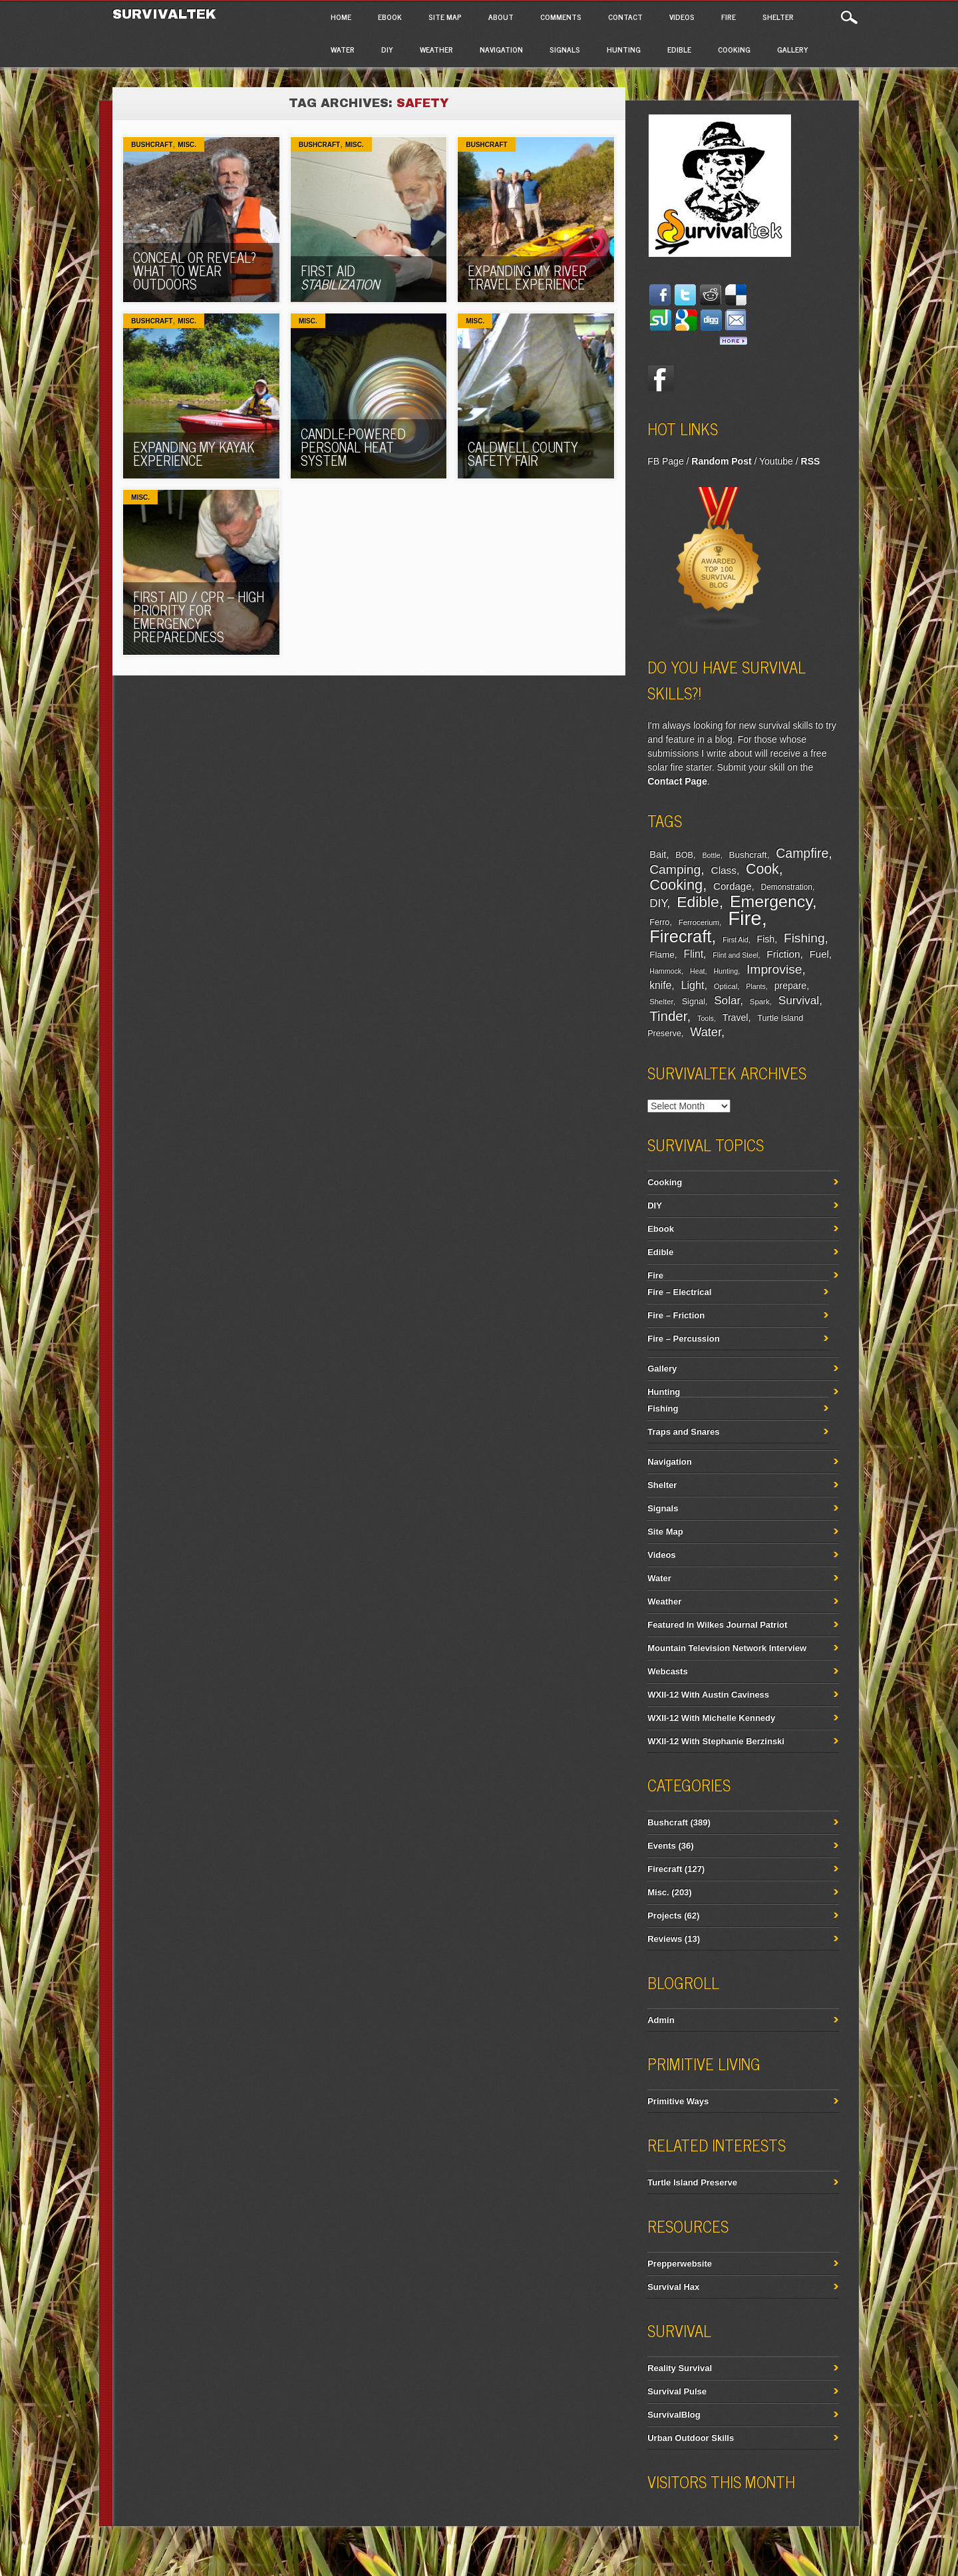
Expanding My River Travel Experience (527, 277)
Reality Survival (679, 2368)
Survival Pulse (677, 2391)
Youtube (776, 461)
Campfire (802, 853)
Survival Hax (673, 2287)
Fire (728, 16)
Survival (799, 1000)
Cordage (732, 886)
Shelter (778, 16)
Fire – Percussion (683, 1339)
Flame (662, 955)
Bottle (711, 855)
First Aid (340, 277)
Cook (762, 869)
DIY (387, 49)
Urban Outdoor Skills (690, 2438)
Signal (693, 1001)
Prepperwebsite (679, 2264)
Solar (727, 1000)
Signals (565, 49)
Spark (760, 1002)
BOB (684, 855)
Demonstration (786, 887)
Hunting (624, 49)
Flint (693, 954)
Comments (560, 16)
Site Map (445, 16)
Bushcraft (151, 144)
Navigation (501, 49)
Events (661, 1846)
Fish (766, 939)
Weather (436, 49)
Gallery (792, 49)
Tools (705, 1018)
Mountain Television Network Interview (726, 1648)
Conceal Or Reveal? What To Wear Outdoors (194, 270)
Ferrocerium (699, 922)
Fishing (804, 938)
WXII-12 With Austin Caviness (708, 1695)
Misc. (187, 144)
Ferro (659, 922)
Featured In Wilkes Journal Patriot (717, 1625)
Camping (675, 869)
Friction (783, 954)
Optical (725, 986)
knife (660, 985)
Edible (679, 49)
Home (341, 16)
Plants (756, 986)
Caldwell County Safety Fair (523, 453)
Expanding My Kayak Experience (193, 453)
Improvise (774, 969)
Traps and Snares (683, 1432)
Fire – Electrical (679, 1292)
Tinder (668, 1015)
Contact (625, 16)
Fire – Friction (676, 1315)
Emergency (771, 901)
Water (343, 49)
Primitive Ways (678, 2101)
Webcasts (667, 1671)
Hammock (665, 971)
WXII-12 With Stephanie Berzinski (715, 1741)
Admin (660, 2020)
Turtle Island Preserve (692, 2182)
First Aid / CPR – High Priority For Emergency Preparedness (198, 616)
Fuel (819, 954)
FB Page (665, 461)
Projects (664, 1916)
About (501, 16)
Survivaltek (166, 14)
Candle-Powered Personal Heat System (353, 447)
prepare (790, 985)
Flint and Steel (735, 955)
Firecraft (680, 936)
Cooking (734, 49)
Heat (697, 971)
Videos (682, 16)
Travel (735, 1017)
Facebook (660, 378)
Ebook (390, 16)
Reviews (664, 1939)
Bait (657, 854)
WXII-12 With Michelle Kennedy (711, 1718)
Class (723, 870)
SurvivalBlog (673, 2415)
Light (693, 985)
